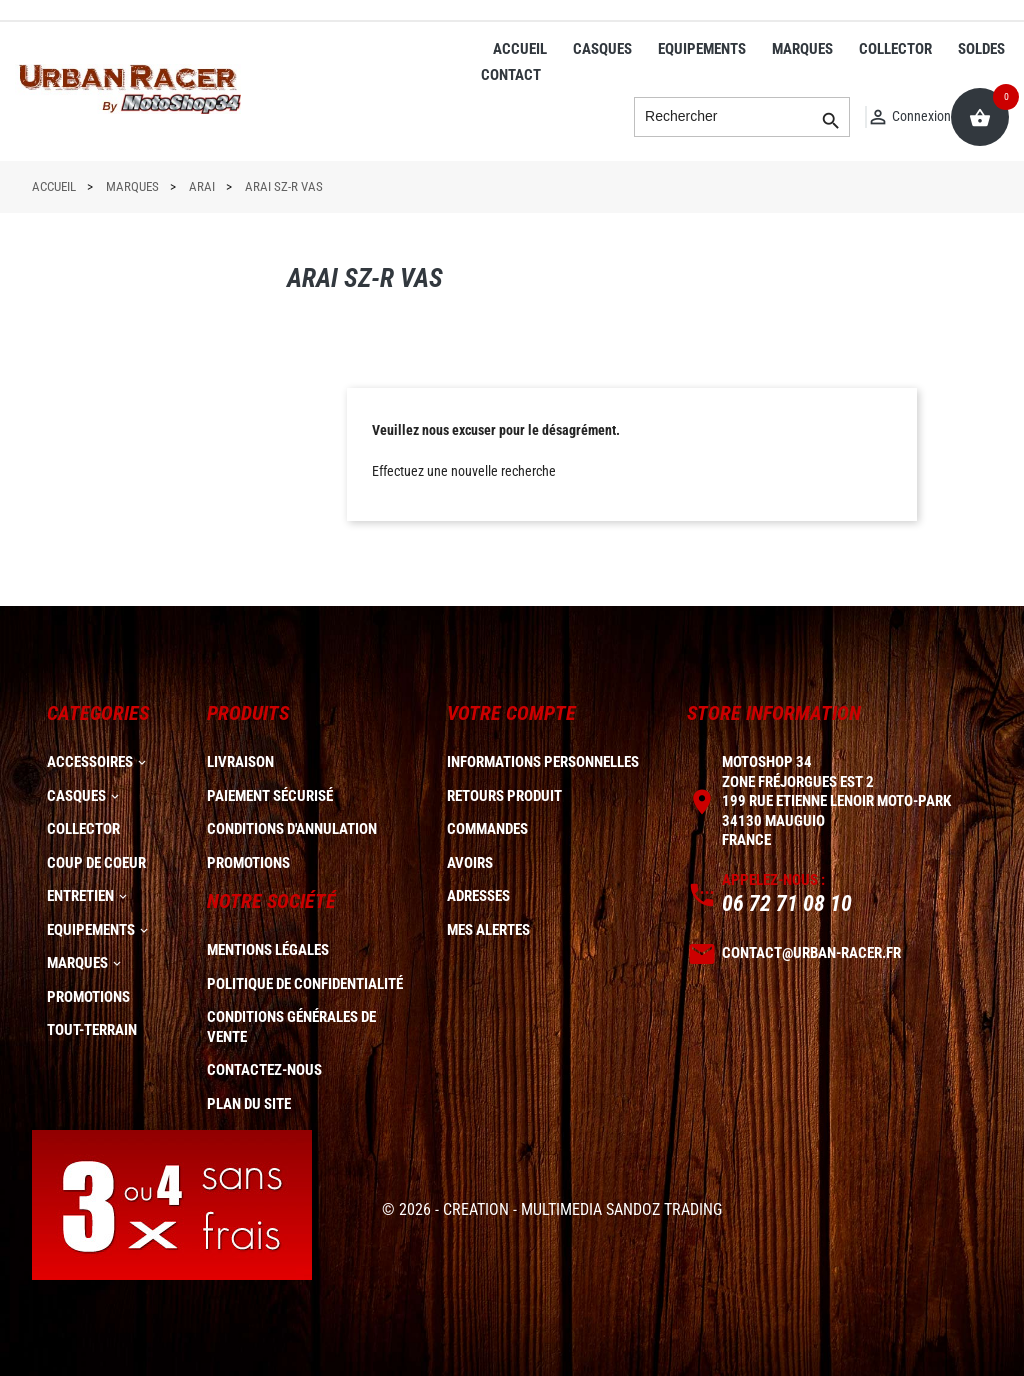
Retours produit (504, 796)
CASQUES (602, 49)
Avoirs (470, 863)
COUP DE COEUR (96, 863)
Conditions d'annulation (292, 829)
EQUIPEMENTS (702, 49)
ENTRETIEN (80, 896)
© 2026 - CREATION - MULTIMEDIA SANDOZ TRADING (552, 1209)
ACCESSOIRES (90, 762)
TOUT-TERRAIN (92, 1030)
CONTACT (511, 75)
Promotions (248, 863)
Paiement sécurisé (270, 796)
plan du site (249, 1104)
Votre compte (511, 713)
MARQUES (802, 49)
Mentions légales (268, 950)
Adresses (478, 896)
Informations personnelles (543, 762)
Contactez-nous (264, 1070)
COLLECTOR (895, 49)
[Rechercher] (742, 117)
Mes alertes (488, 930)
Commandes (487, 829)
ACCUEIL (520, 49)
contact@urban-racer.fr (811, 953)
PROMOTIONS (88, 997)
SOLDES (981, 49)
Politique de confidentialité (305, 984)
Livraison (240, 762)
